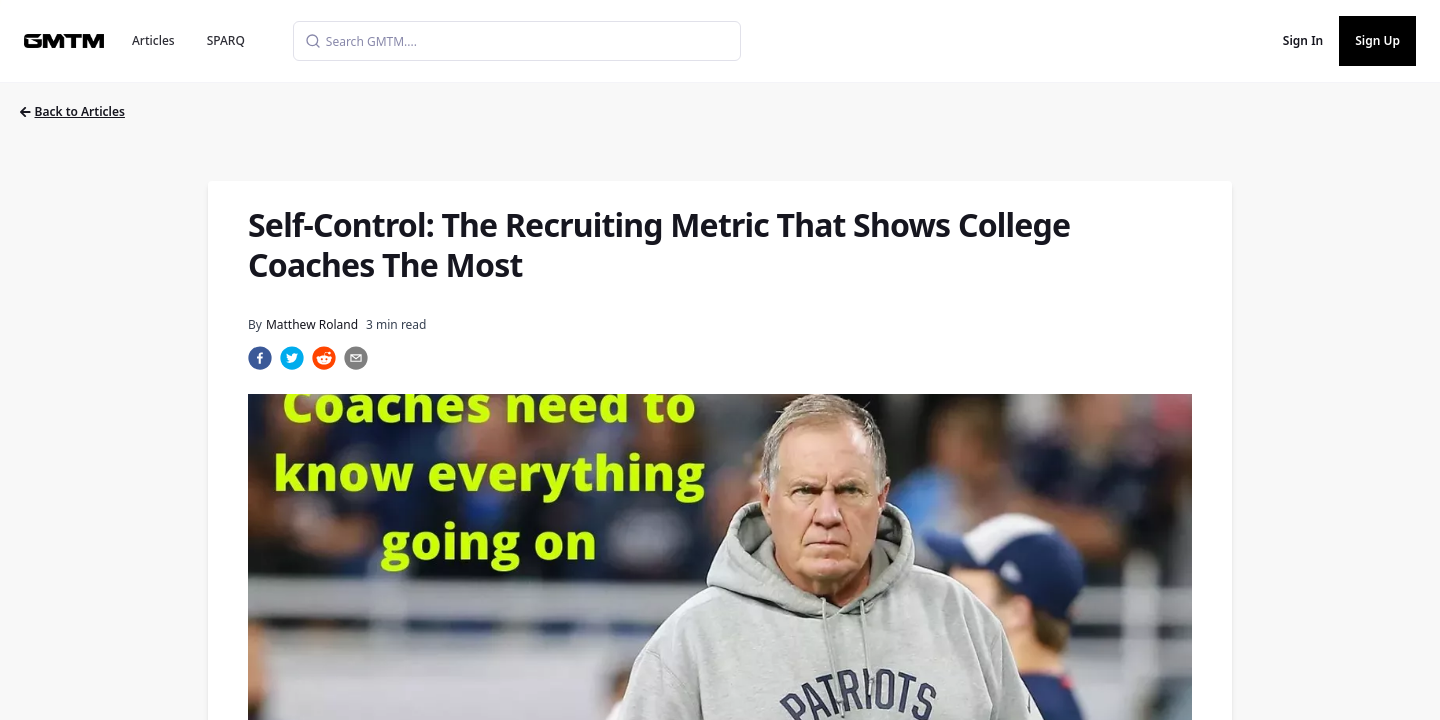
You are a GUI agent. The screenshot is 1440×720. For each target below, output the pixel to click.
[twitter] (292, 358)
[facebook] (260, 358)
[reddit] (324, 358)
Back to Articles (72, 111)
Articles (153, 40)
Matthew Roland (312, 324)
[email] (356, 358)
